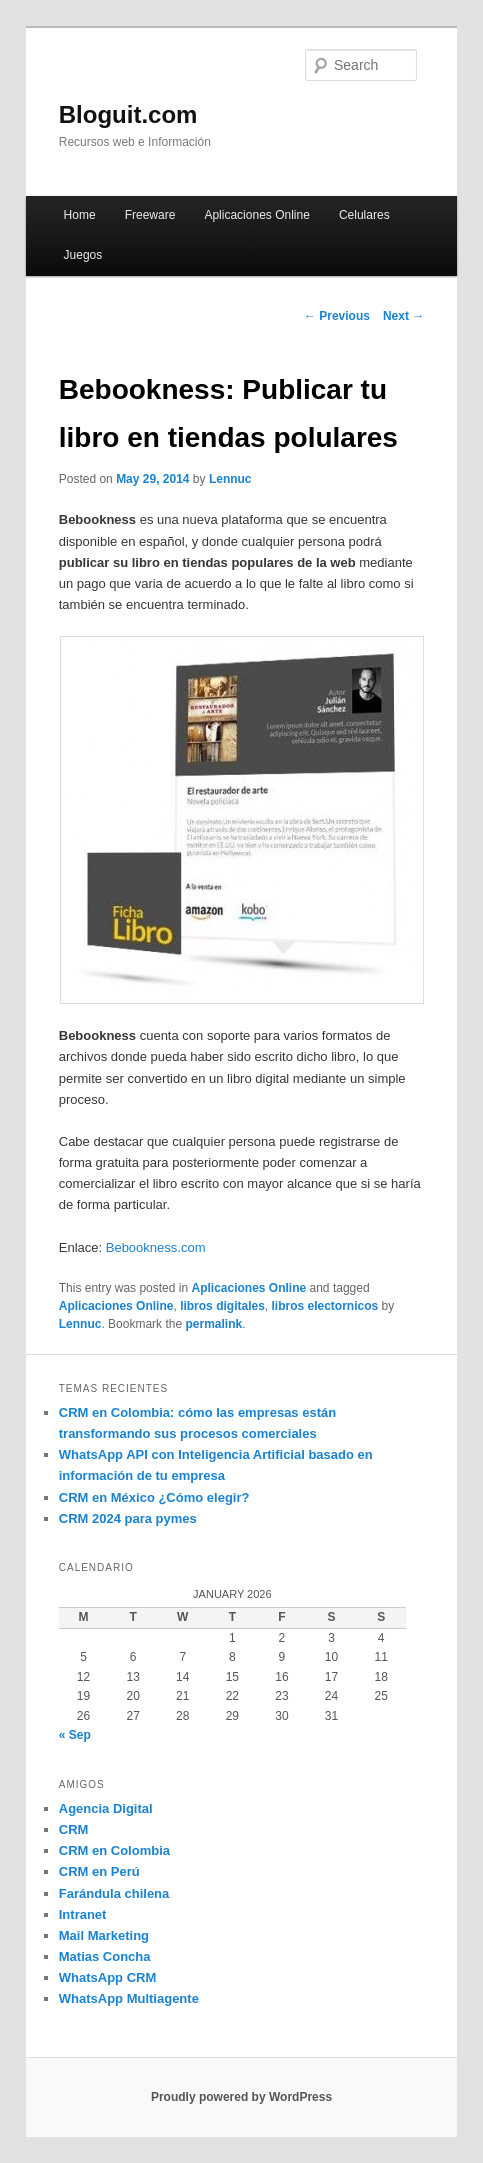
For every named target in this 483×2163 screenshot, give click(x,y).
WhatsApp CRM (108, 1977)
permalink (213, 1324)
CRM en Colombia (114, 1850)
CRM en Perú (99, 1871)
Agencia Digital (106, 1808)
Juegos (83, 255)
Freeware (150, 215)
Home (80, 215)
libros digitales (222, 1306)
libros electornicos (324, 1306)
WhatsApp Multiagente (129, 1998)
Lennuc (230, 479)
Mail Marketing (104, 1935)
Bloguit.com (128, 114)
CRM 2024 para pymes (128, 1518)
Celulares (364, 215)
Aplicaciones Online (256, 215)
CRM (74, 1829)
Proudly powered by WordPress (241, 2097)
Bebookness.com (156, 1247)
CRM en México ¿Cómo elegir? (154, 1497)
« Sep (75, 1735)
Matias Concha (105, 1956)
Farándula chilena (114, 1893)
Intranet (83, 1914)
